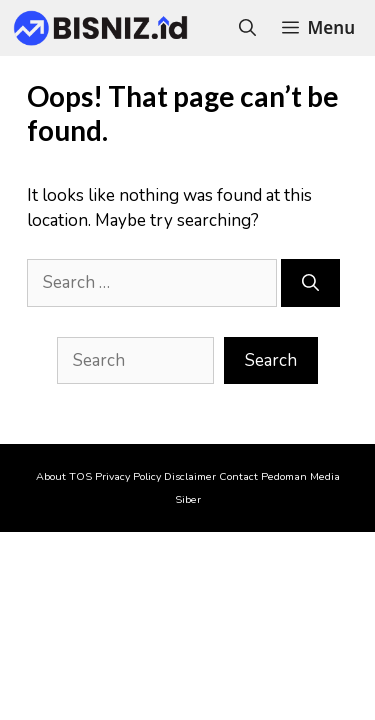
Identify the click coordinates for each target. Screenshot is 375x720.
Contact (238, 476)
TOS (80, 476)
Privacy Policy (128, 476)
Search (271, 360)
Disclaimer (190, 476)
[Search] (310, 283)
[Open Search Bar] (247, 28)
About (51, 476)
